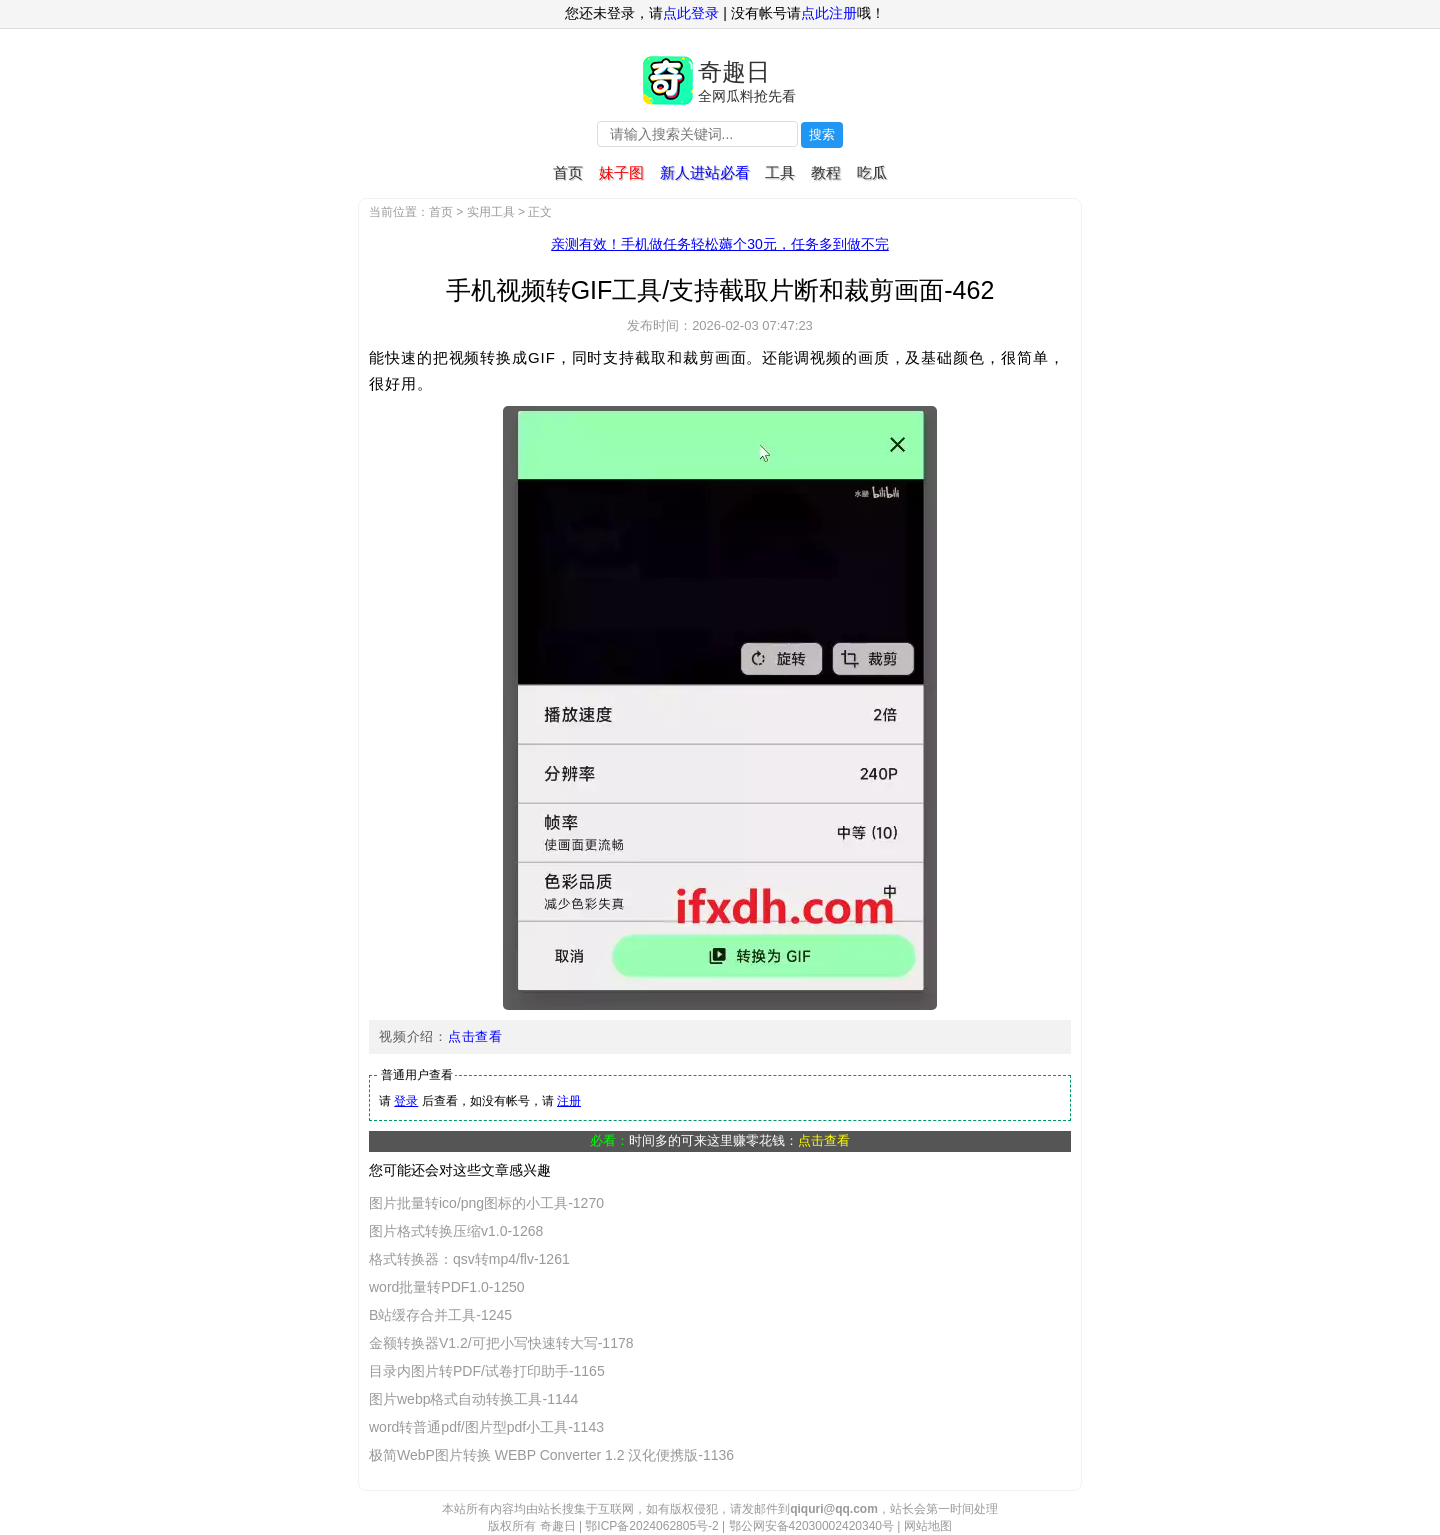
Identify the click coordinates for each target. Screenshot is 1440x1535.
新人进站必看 (705, 172)
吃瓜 (872, 172)
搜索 (822, 134)
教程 (826, 172)
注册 (569, 1101)
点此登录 (691, 13)
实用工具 (491, 212)
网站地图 (928, 1526)
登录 (406, 1101)
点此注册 (829, 13)
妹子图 (621, 172)
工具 (780, 172)
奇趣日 (734, 71)
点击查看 (475, 1036)
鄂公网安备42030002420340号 (811, 1526)
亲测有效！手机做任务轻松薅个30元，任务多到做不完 (720, 244)
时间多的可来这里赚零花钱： (739, 1140)
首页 (568, 172)
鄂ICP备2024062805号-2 (651, 1526)
